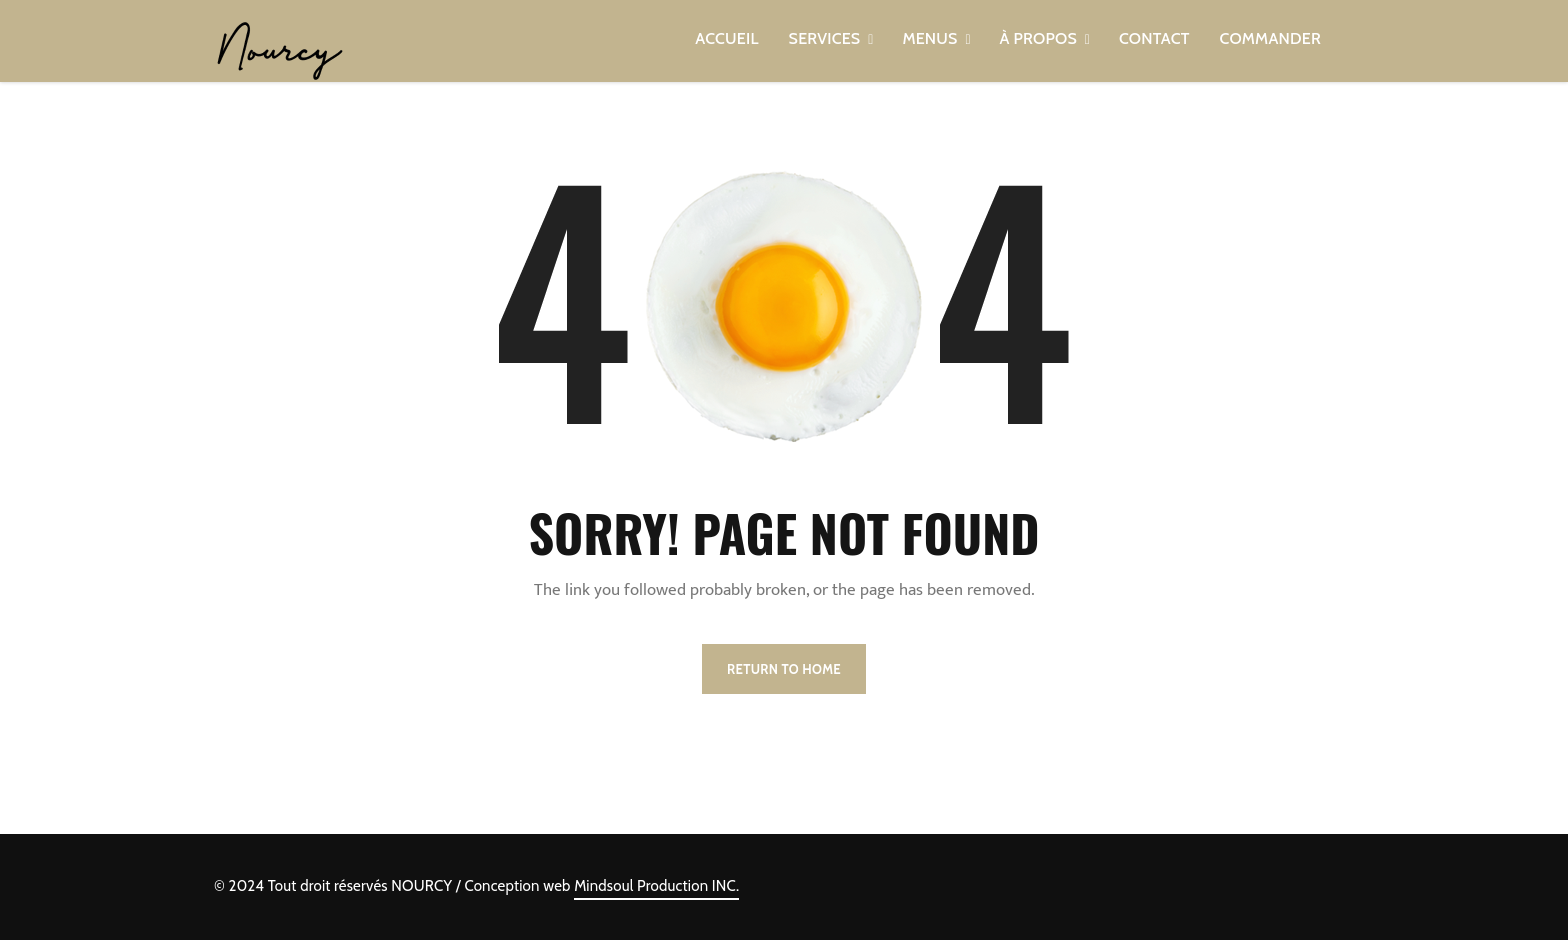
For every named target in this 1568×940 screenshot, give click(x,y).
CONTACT (1154, 38)
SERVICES (825, 38)
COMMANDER (1270, 38)
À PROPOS (1038, 38)
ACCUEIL (726, 38)
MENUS (929, 38)
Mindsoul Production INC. (656, 886)
